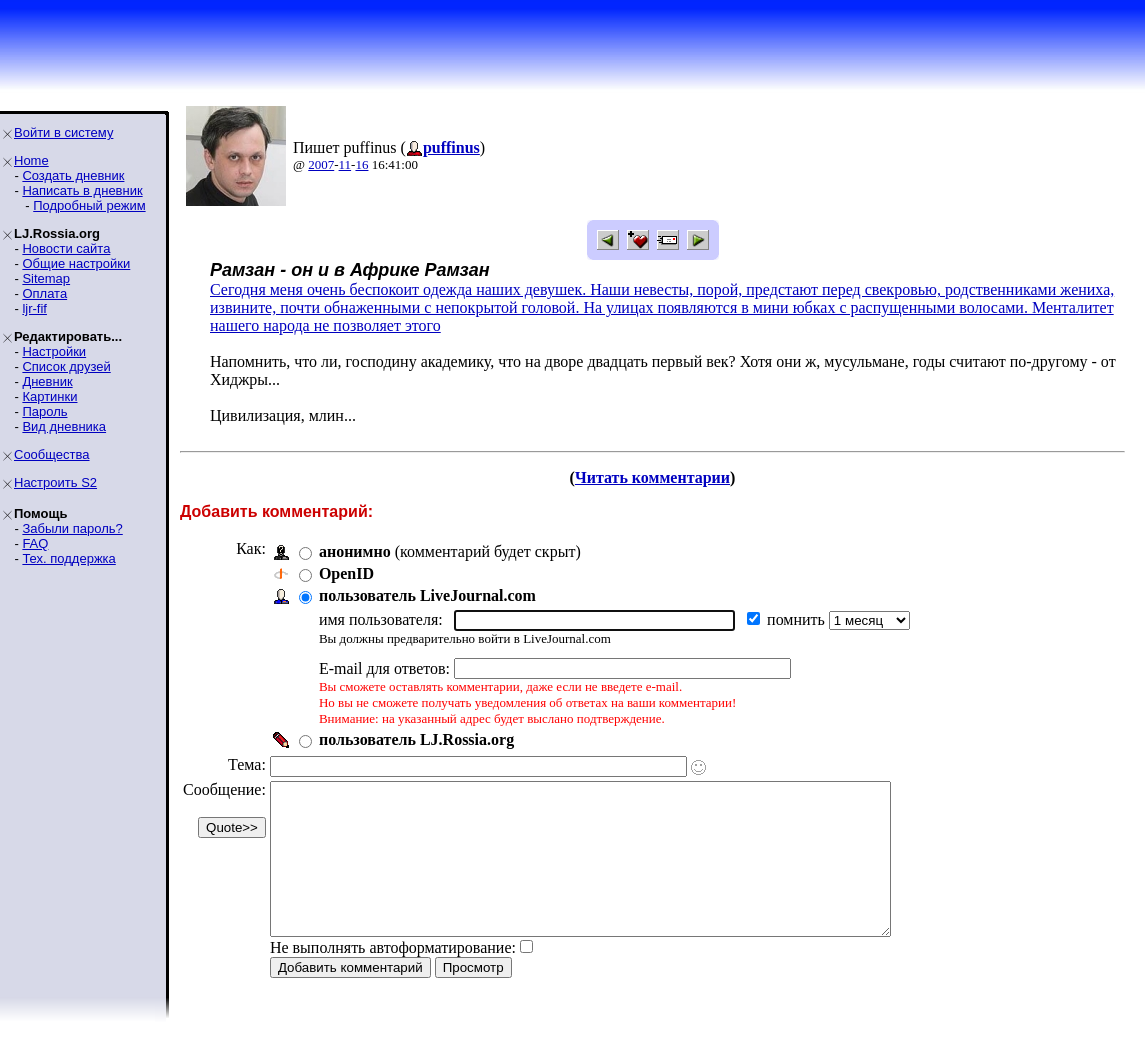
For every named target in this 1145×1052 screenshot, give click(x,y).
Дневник (47, 381)
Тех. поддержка (68, 558)
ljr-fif (34, 308)
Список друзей (66, 366)
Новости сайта (66, 248)
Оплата (44, 293)
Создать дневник (73, 175)
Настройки (54, 351)
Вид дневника (64, 426)
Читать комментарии (652, 477)
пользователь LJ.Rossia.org (416, 739)
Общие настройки (76, 263)
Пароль (44, 411)
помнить (798, 619)
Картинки (49, 396)
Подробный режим (89, 205)
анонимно (355, 551)
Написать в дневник (82, 190)
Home (31, 160)
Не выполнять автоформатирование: (393, 977)
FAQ (35, 543)
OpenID (346, 573)
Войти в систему (63, 132)
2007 (321, 164)
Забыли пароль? (72, 528)
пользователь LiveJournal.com (427, 595)
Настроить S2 (55, 482)
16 (361, 164)
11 (345, 164)
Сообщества (52, 454)
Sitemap (46, 278)
